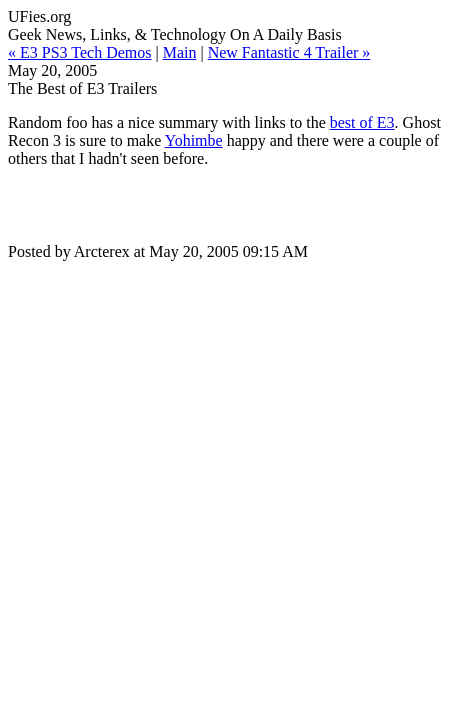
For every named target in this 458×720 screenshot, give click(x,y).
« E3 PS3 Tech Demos (79, 52)
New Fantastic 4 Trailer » (289, 52)
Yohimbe (194, 140)
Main (180, 52)
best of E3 (362, 122)
